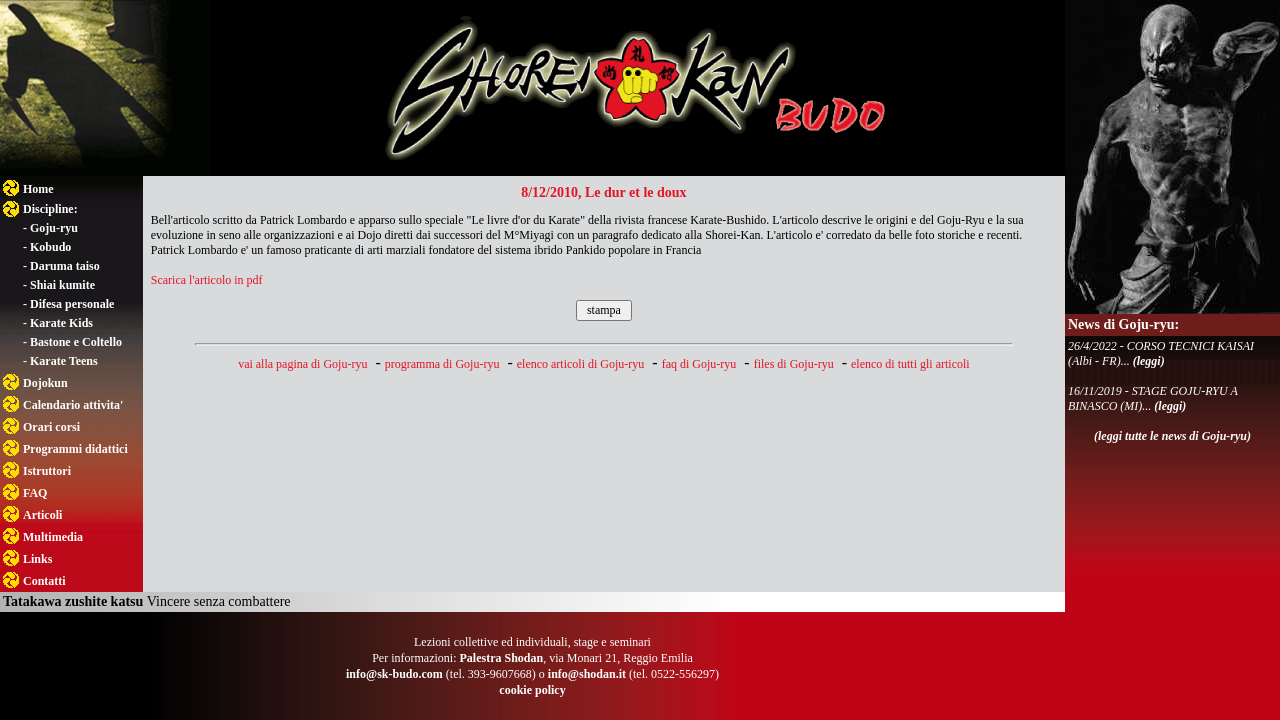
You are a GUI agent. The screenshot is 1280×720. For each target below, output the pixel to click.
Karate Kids (61, 323)
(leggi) (1149, 361)
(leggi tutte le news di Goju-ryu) (1172, 436)
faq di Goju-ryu (699, 364)
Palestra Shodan (501, 658)
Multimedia (53, 537)
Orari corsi (51, 427)
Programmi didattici (75, 449)
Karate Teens (64, 361)
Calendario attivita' (73, 405)
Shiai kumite (62, 285)
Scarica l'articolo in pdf (207, 280)
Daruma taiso (65, 266)
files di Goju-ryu (794, 364)
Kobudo (50, 247)
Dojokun (45, 383)
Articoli (42, 515)
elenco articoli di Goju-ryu (581, 364)
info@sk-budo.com (394, 674)
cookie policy (532, 690)
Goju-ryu (54, 228)
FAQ (35, 493)
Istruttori (47, 471)
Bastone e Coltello (76, 342)
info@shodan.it (587, 674)
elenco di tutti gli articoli (910, 364)
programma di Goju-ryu (442, 364)
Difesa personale (72, 304)
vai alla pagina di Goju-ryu (302, 364)
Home (38, 189)
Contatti (44, 581)
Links (37, 559)
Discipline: (50, 209)
